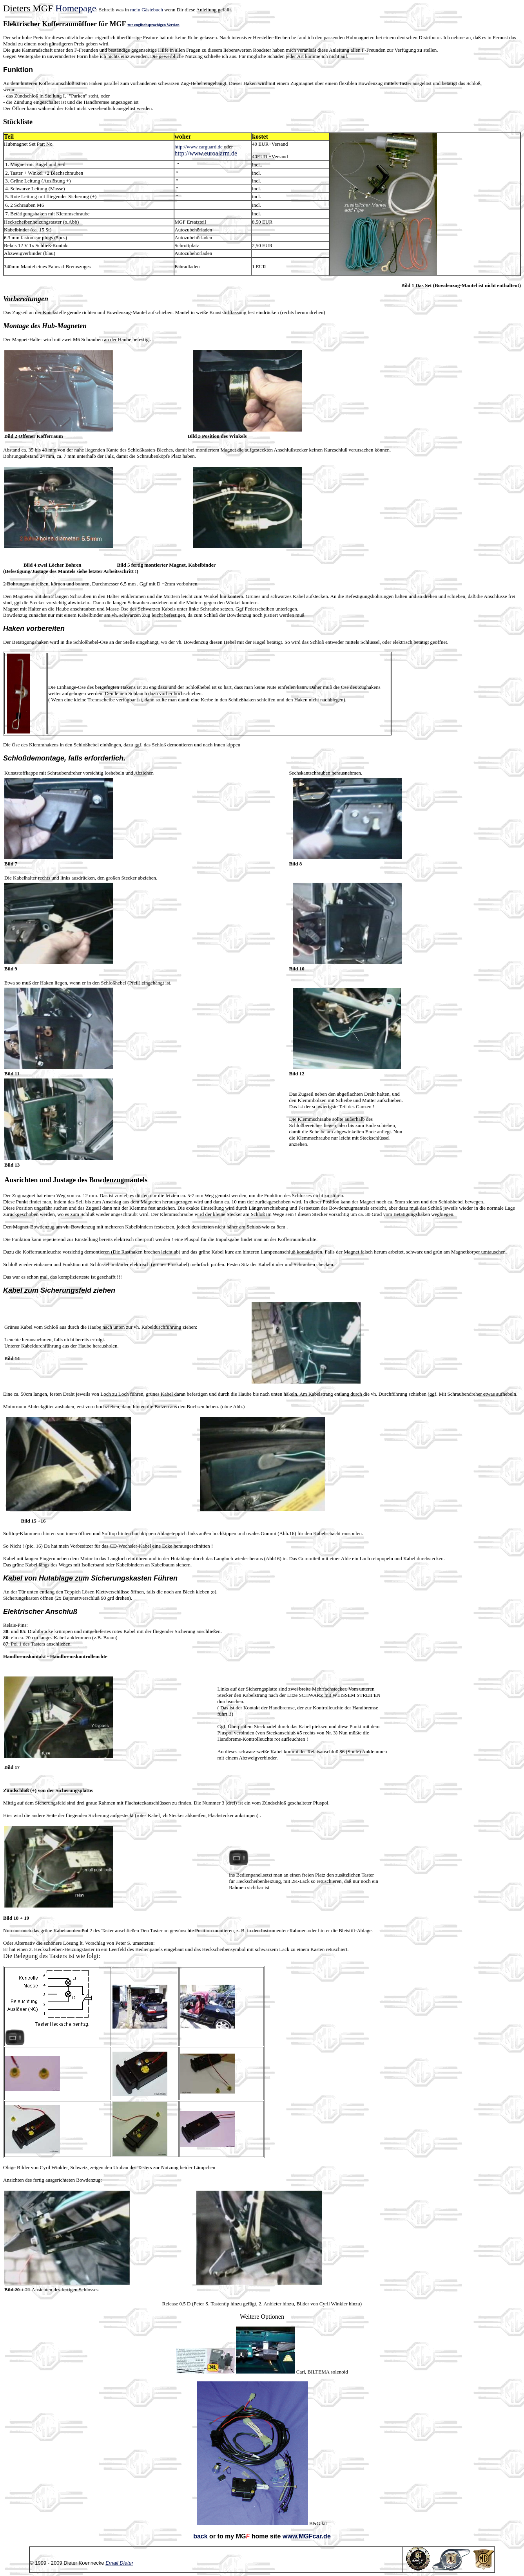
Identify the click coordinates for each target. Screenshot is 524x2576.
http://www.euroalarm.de (205, 153)
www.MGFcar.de (307, 2536)
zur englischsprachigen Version (153, 25)
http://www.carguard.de (198, 147)
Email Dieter (119, 2563)
